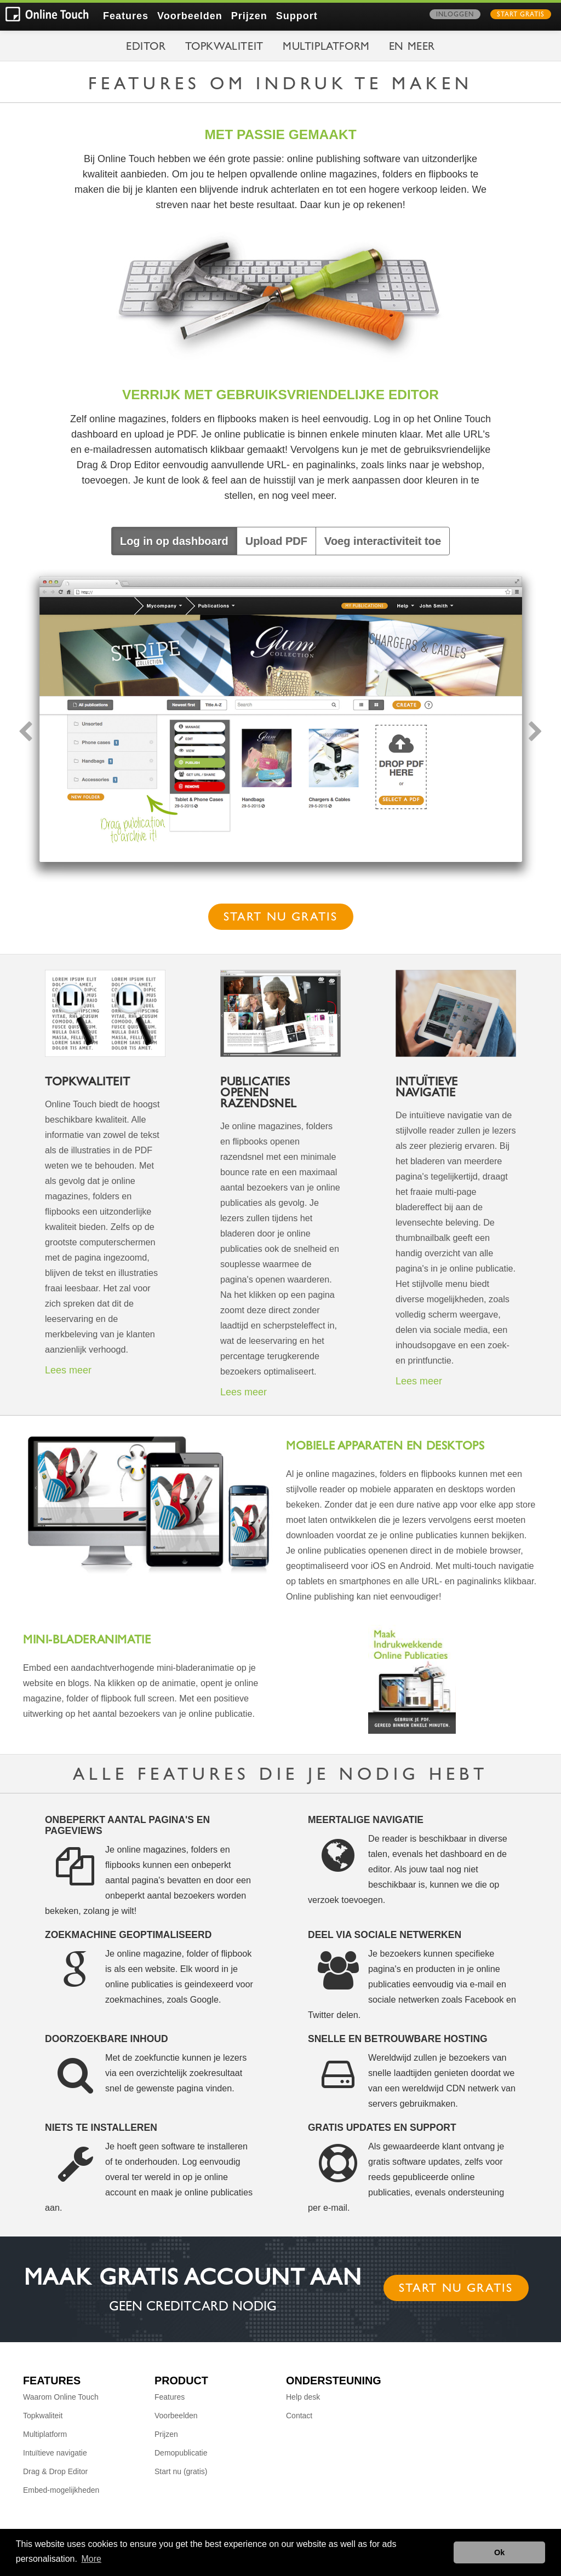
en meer (412, 47)
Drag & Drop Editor (55, 2471)
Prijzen (249, 15)
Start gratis (521, 15)
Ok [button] (499, 2552)
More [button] (91, 2558)
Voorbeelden (189, 15)
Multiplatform (326, 47)
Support (297, 15)
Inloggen (455, 15)
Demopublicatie (181, 2452)
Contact (299, 2415)
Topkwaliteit (224, 47)
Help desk (303, 2397)
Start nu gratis (281, 918)
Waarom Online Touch (61, 2397)
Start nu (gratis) (180, 2471)
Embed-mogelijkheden (61, 2490)
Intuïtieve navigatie (55, 2452)
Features (125, 15)
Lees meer (68, 1370)
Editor (146, 47)
